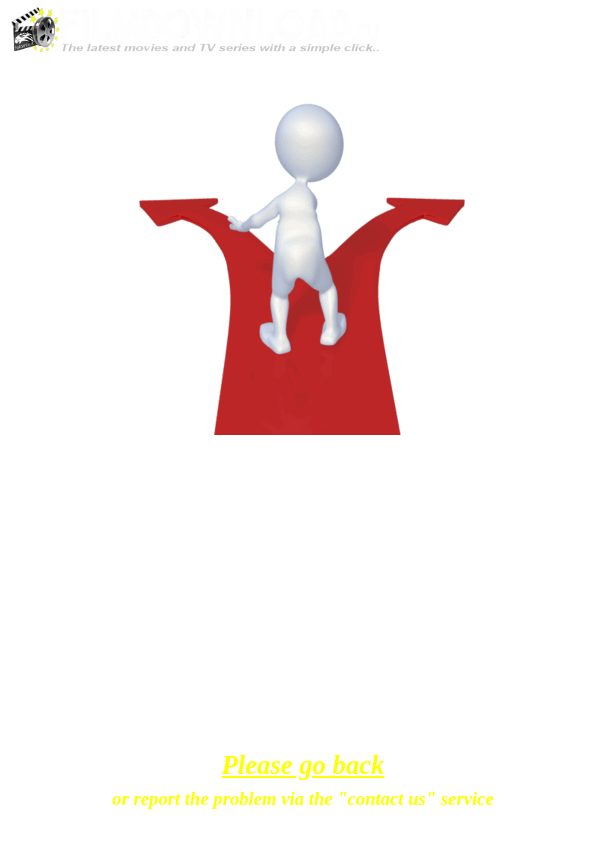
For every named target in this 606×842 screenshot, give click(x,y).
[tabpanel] (303, 480)
